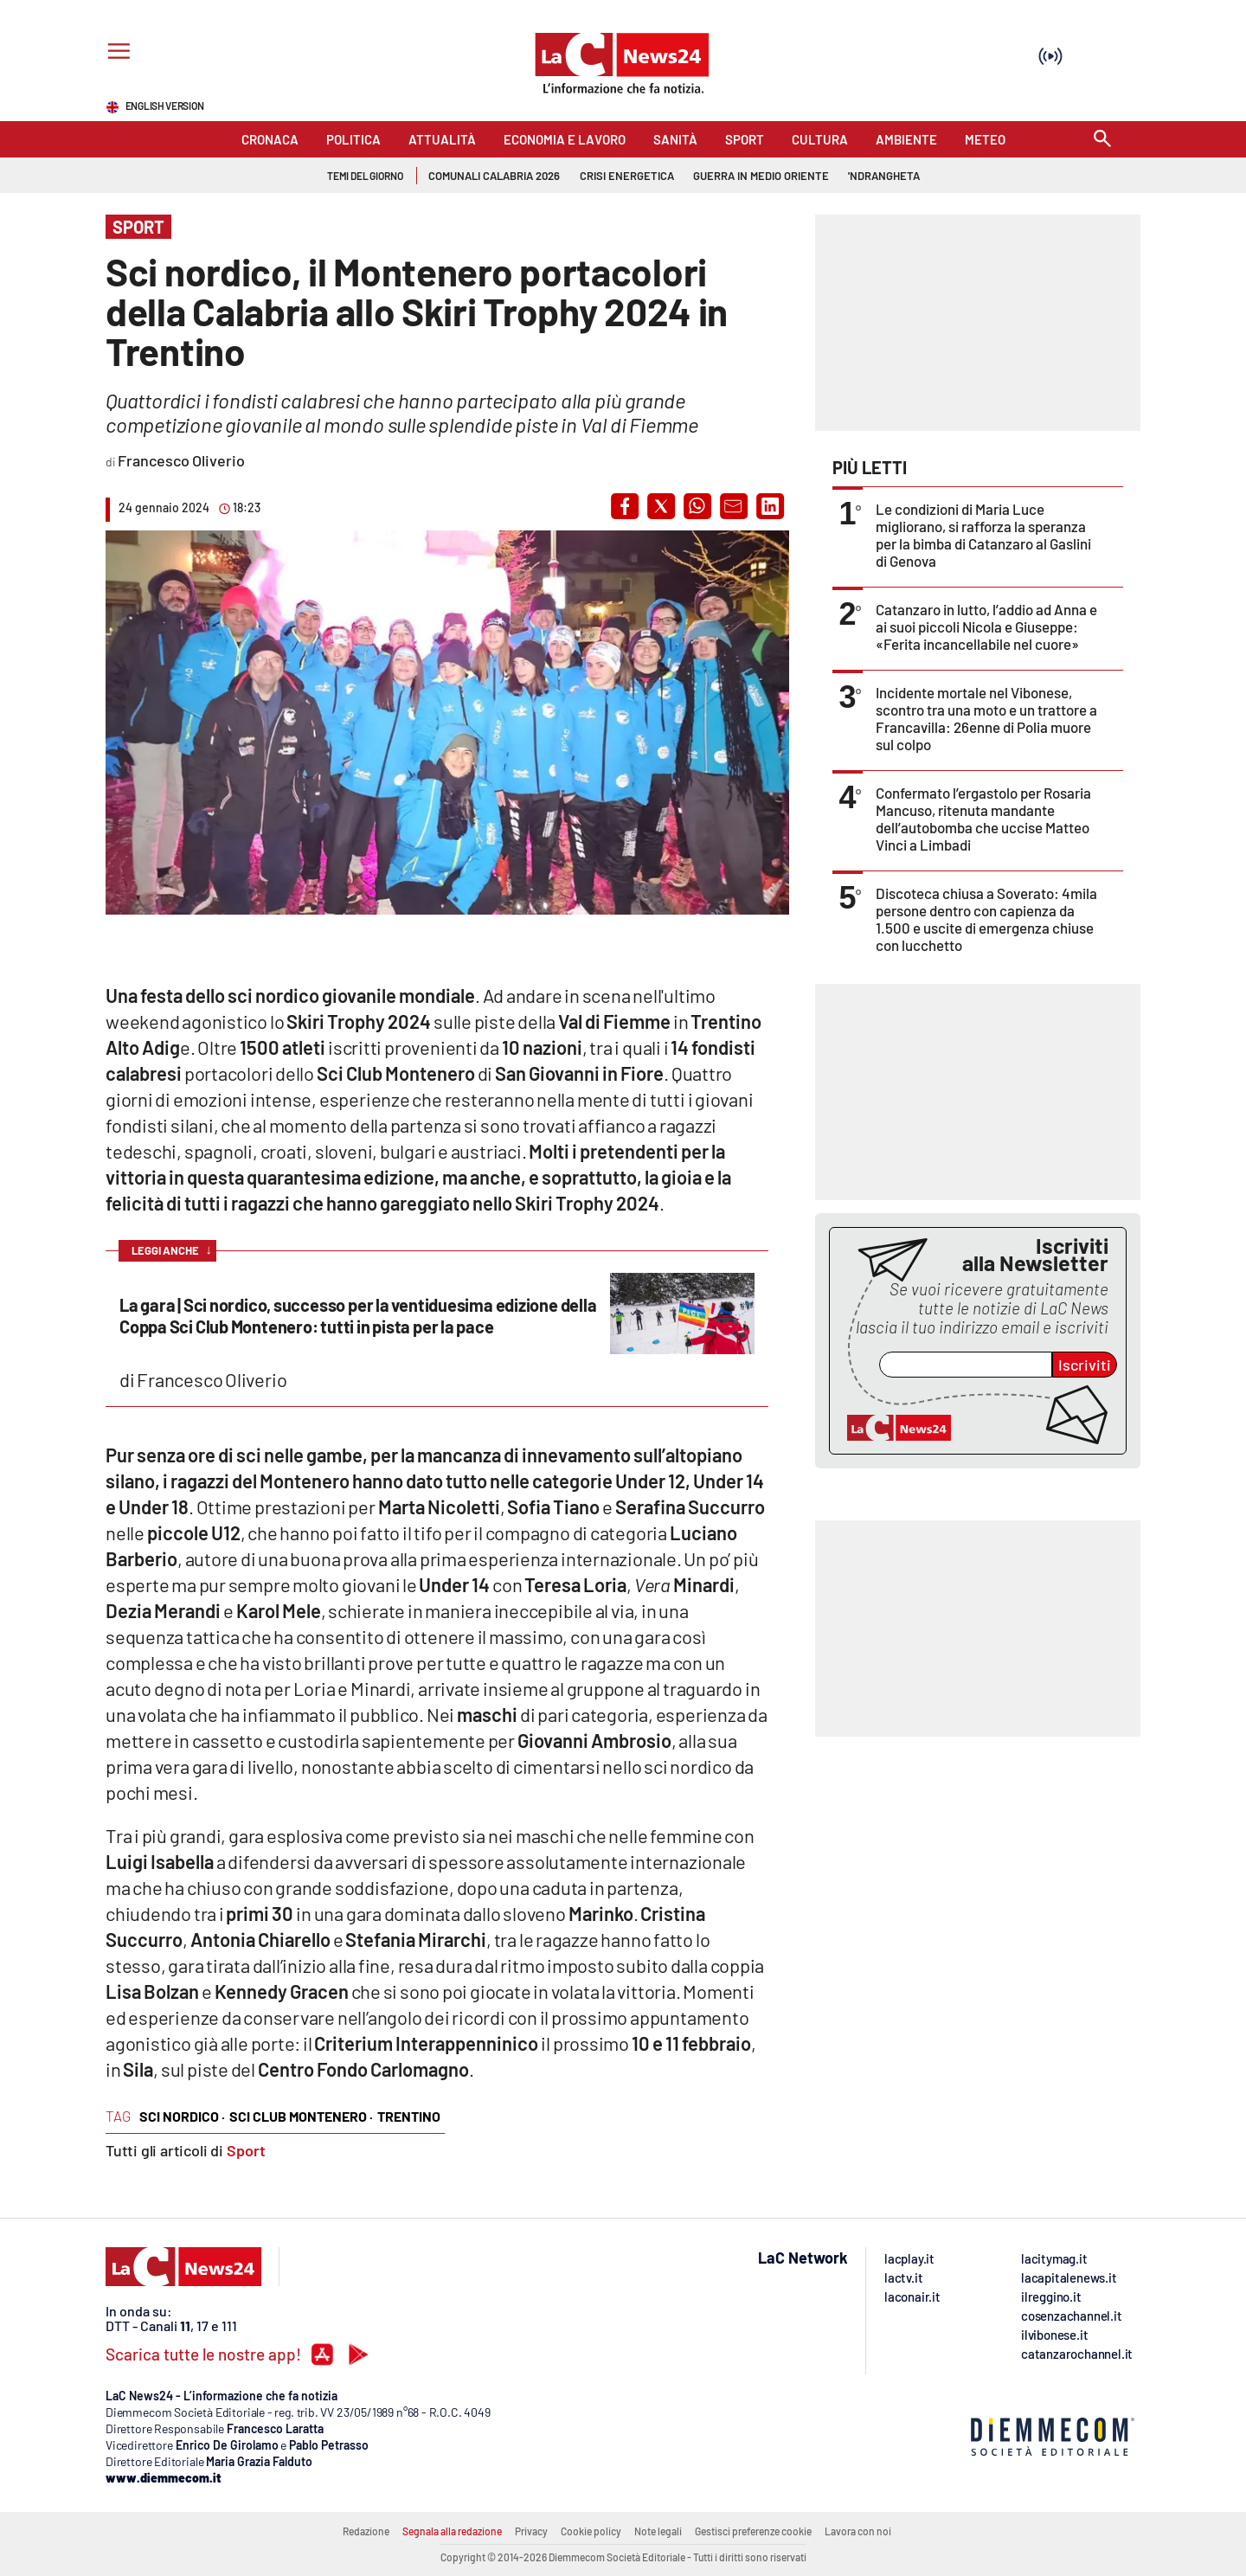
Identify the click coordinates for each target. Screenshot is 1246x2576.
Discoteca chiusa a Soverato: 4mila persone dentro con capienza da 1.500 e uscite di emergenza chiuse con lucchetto (986, 919)
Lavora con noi (858, 2531)
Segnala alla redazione (452, 2531)
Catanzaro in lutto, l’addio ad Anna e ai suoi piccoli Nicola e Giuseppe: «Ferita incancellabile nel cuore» (986, 626)
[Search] (1102, 140)
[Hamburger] (115, 53)
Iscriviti (1084, 1364)
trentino (408, 2116)
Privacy (531, 2531)
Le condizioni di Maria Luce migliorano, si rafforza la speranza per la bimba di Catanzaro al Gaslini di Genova (983, 534)
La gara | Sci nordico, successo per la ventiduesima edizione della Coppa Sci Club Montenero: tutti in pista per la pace (357, 1315)
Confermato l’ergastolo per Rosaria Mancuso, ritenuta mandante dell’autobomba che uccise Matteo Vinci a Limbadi (983, 818)
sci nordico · (182, 2116)
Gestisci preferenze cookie (753, 2531)
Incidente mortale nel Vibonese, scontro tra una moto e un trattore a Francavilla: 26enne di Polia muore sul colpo (986, 718)
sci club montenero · (301, 2116)
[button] (625, 506)
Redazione (366, 2531)
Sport (246, 2150)
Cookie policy (591, 2531)
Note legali (658, 2531)
